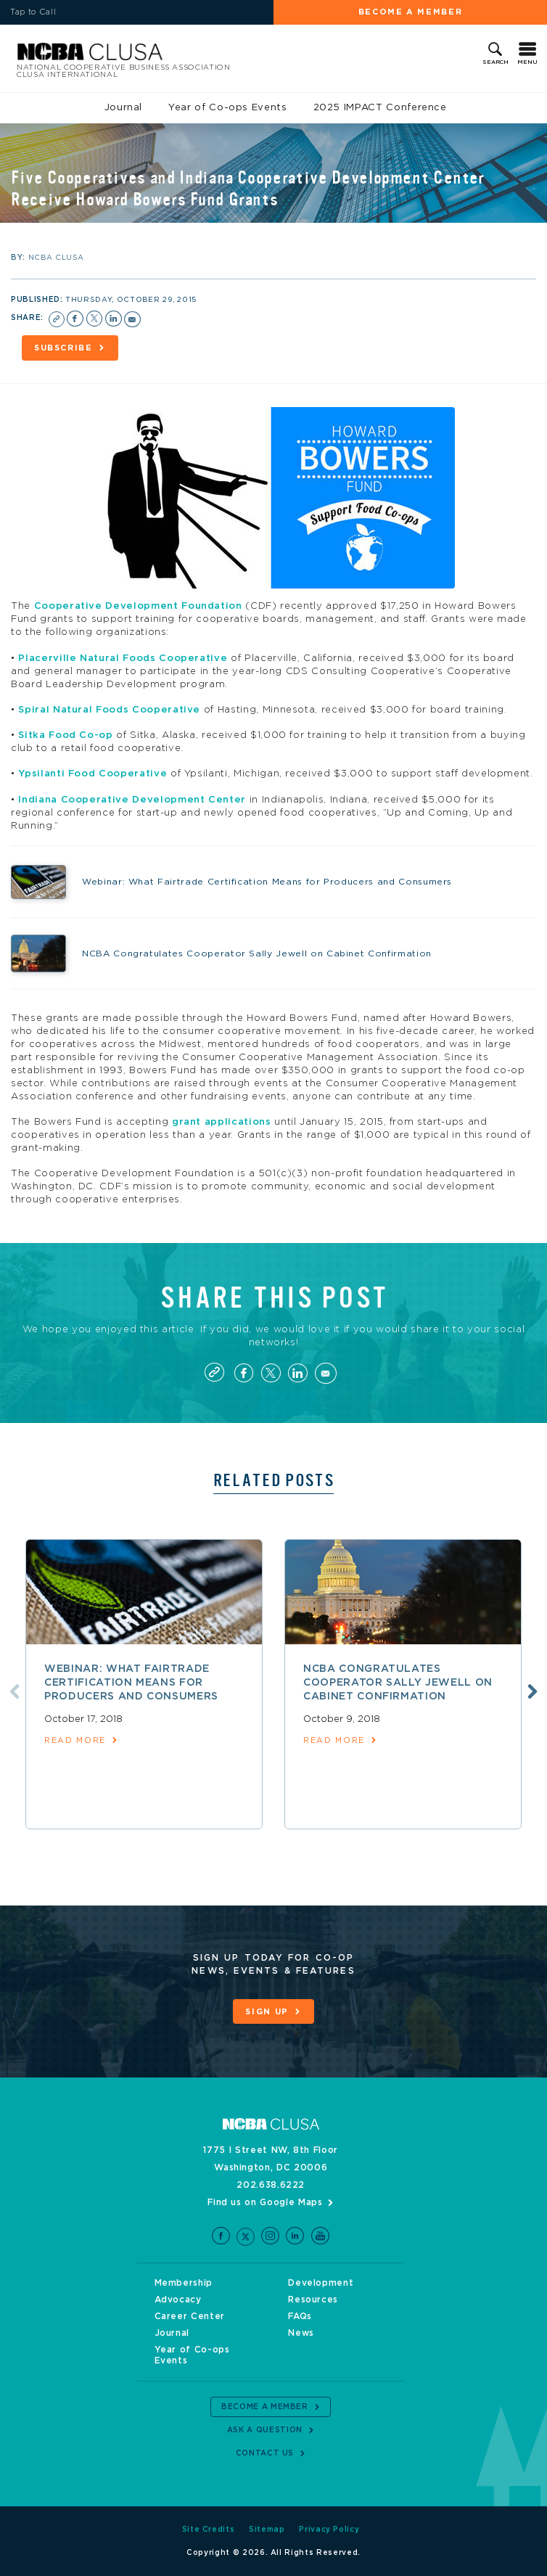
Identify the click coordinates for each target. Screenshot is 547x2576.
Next (532, 1691)
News (301, 2333)
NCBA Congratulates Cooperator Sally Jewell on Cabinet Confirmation (398, 1683)
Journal (123, 107)
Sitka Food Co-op (65, 735)
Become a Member (410, 12)
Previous (14, 1691)
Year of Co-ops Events (227, 107)
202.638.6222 (271, 2185)
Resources (313, 2299)
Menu (527, 62)
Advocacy (178, 2299)
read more (75, 1740)
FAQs (300, 2316)
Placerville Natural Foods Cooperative (122, 658)
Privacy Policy (329, 2529)
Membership (184, 2282)
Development (320, 2282)
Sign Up (267, 2012)
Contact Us (265, 2453)
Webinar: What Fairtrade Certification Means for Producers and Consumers (131, 1683)
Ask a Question (265, 2430)
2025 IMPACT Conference (380, 107)
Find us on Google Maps (264, 2202)
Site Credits (208, 2529)
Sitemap (267, 2529)
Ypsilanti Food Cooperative (92, 774)
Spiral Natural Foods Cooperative (109, 710)
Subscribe (63, 348)
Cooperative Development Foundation (138, 606)
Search (495, 62)
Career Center (190, 2316)
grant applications (221, 1122)
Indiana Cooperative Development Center (132, 800)
